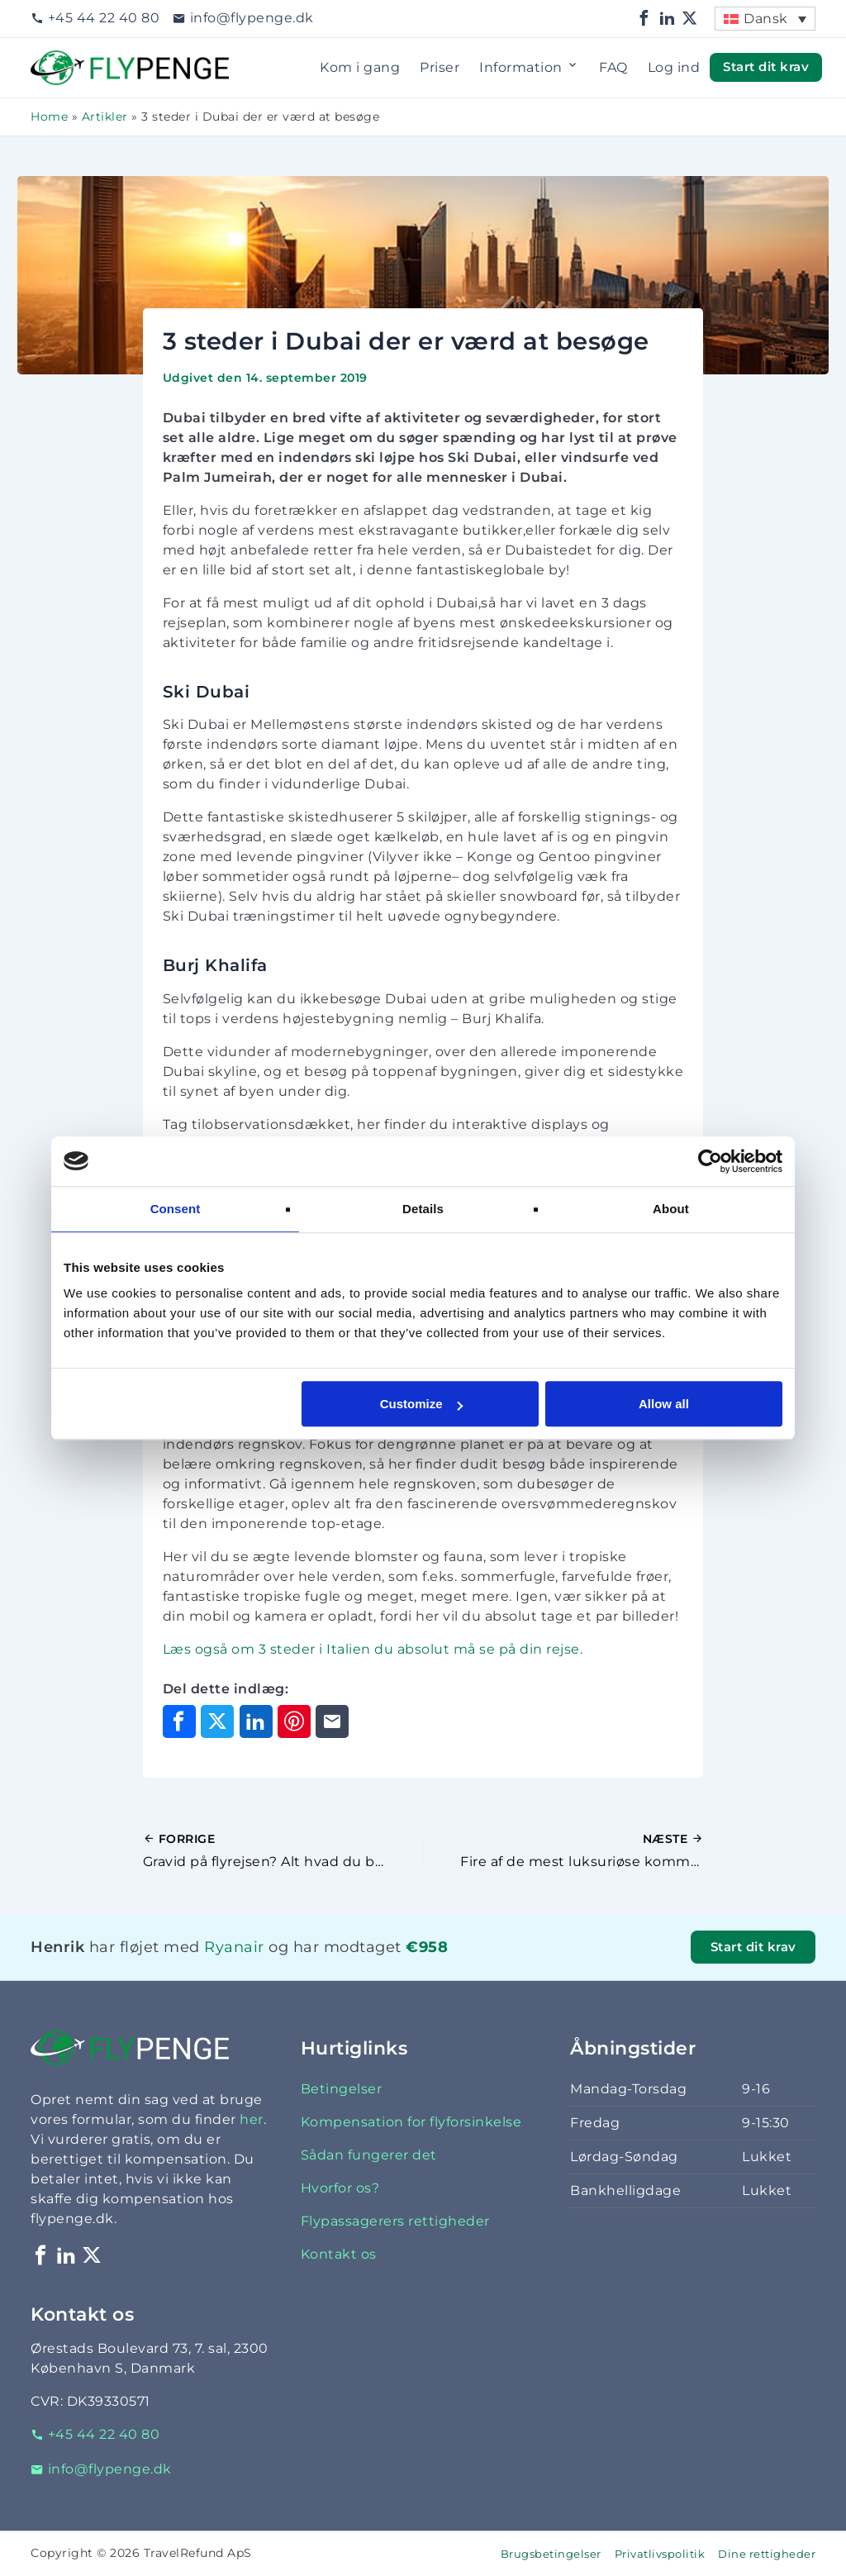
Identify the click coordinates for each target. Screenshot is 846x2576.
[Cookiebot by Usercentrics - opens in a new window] (710, 1161)
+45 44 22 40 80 (95, 18)
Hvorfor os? (340, 2188)
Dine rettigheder (766, 2554)
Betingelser (342, 2089)
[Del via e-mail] (332, 1721)
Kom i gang (360, 67)
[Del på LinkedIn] (256, 1721)
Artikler (105, 116)
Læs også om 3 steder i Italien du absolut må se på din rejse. (373, 1649)
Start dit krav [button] (766, 67)
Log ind (674, 67)
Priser (439, 67)
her (252, 2119)
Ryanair (234, 1946)
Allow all (664, 1404)
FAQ (613, 67)
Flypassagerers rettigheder (395, 2221)
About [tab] (671, 1209)
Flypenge (64, 60)
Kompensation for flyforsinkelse (411, 2122)
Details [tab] (423, 1209)
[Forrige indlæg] (283, 1851)
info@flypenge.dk (243, 18)
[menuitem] (765, 19)
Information (529, 68)
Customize (421, 1404)
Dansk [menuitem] (766, 18)
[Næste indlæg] (563, 1851)
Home (49, 116)
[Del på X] (217, 1721)
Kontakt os (339, 2254)
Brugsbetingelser (551, 2554)
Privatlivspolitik (660, 2554)
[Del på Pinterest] (294, 1721)
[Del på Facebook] (179, 1721)
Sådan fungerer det (369, 2155)
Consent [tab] (175, 1209)
